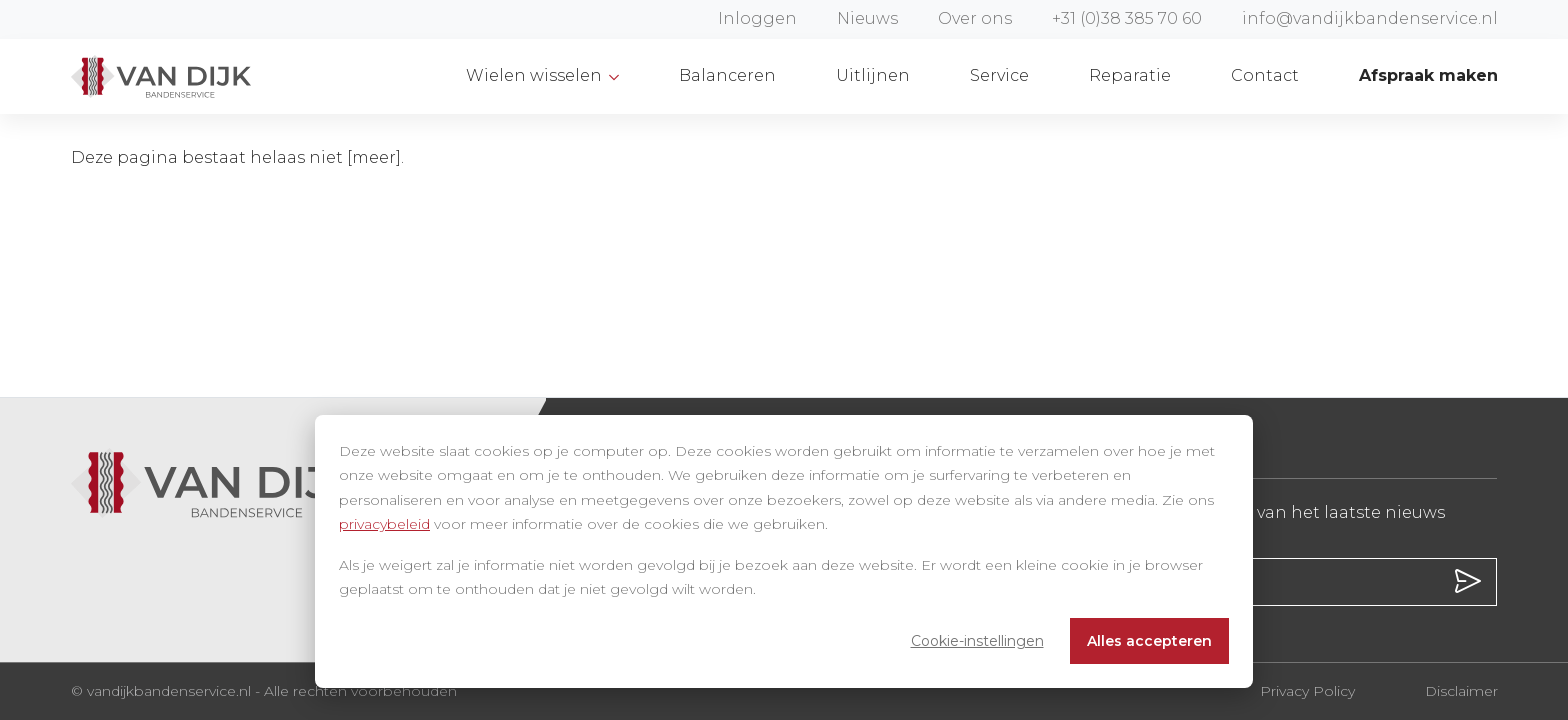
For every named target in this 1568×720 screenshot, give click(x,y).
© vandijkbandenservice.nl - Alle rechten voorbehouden (264, 691)
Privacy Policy (1307, 691)
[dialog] (784, 551)
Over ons (975, 18)
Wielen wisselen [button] (536, 75)
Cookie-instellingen (977, 641)
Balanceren (727, 75)
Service (999, 75)
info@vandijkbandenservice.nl (1370, 18)
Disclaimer (1461, 691)
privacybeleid (384, 524)
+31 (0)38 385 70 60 (1127, 18)
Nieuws (867, 18)
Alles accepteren (1149, 641)
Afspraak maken (1428, 75)
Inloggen (757, 18)
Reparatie (1130, 75)
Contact (1265, 75)
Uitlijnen (873, 75)
